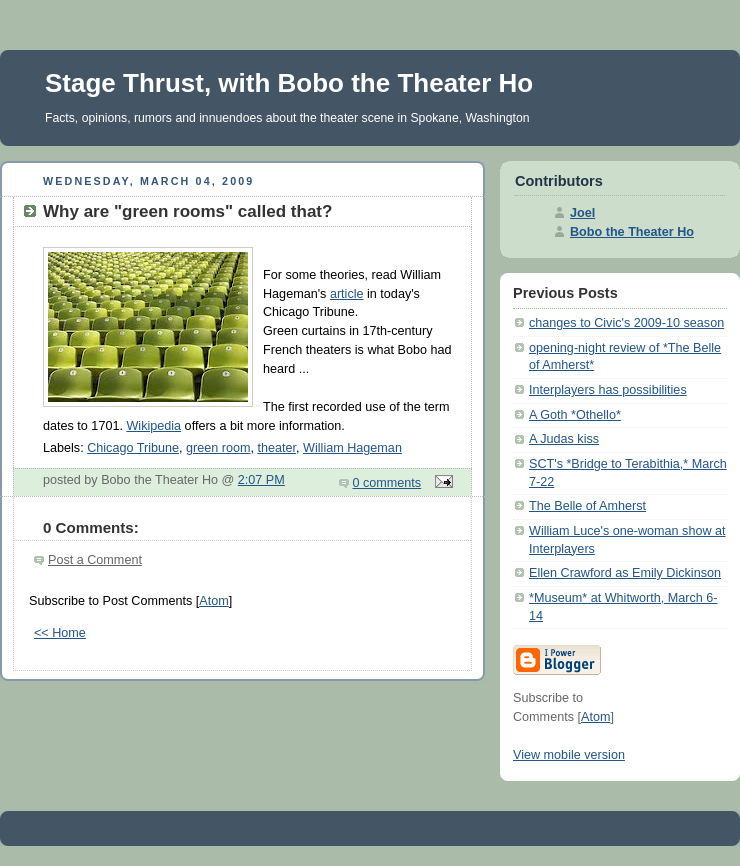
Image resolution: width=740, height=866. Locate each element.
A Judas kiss (564, 439)
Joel (582, 213)
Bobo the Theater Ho (632, 232)
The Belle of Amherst (587, 506)
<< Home (60, 633)
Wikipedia (153, 426)
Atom (213, 601)
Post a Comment (95, 560)
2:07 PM (261, 480)
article (347, 294)
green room (218, 448)
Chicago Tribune (133, 448)
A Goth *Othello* (575, 415)
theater (277, 448)
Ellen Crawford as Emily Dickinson (625, 573)
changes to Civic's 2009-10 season (626, 323)
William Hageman (352, 448)
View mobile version (569, 755)
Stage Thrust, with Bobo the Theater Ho (289, 83)
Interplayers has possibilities (608, 390)
